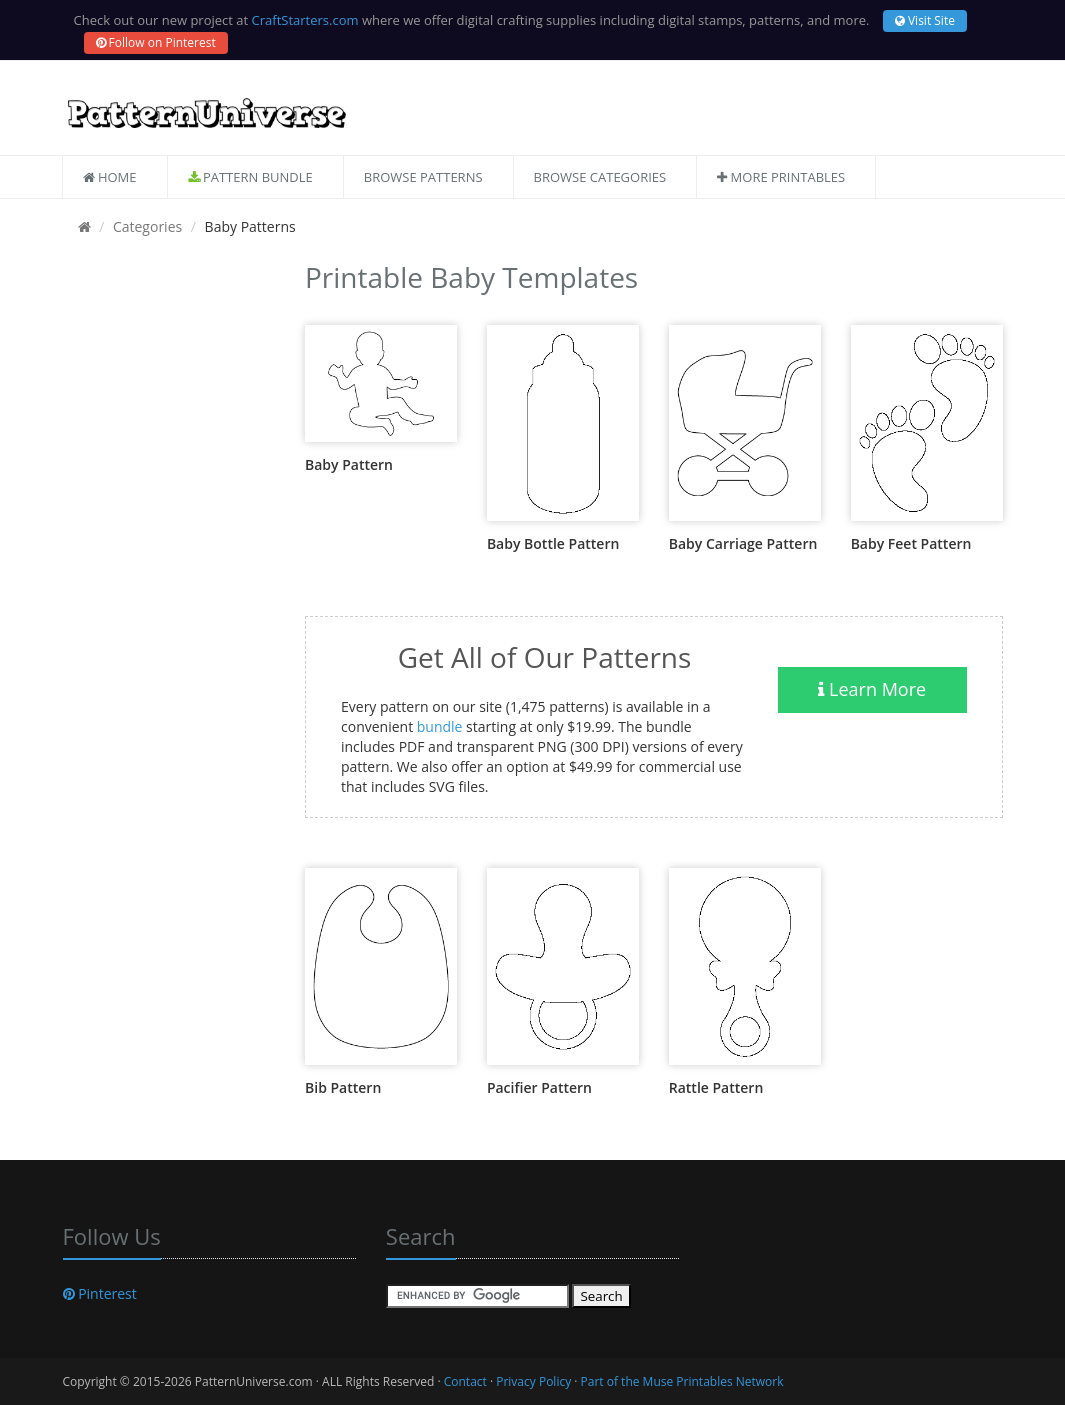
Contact (465, 1381)
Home (110, 177)
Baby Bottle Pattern (553, 543)
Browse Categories (600, 177)
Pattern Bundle (250, 177)
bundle (440, 726)
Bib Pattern (343, 1087)
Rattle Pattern (716, 1087)
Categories (147, 226)
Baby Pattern (349, 464)
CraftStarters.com (305, 20)
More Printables (781, 177)
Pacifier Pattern (539, 1087)
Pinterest (100, 1293)
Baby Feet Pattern (911, 543)
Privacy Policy (533, 1381)
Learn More (872, 689)
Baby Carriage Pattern (743, 543)
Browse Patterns (423, 177)
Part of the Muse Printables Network (682, 1381)
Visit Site (925, 20)
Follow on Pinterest (156, 42)
